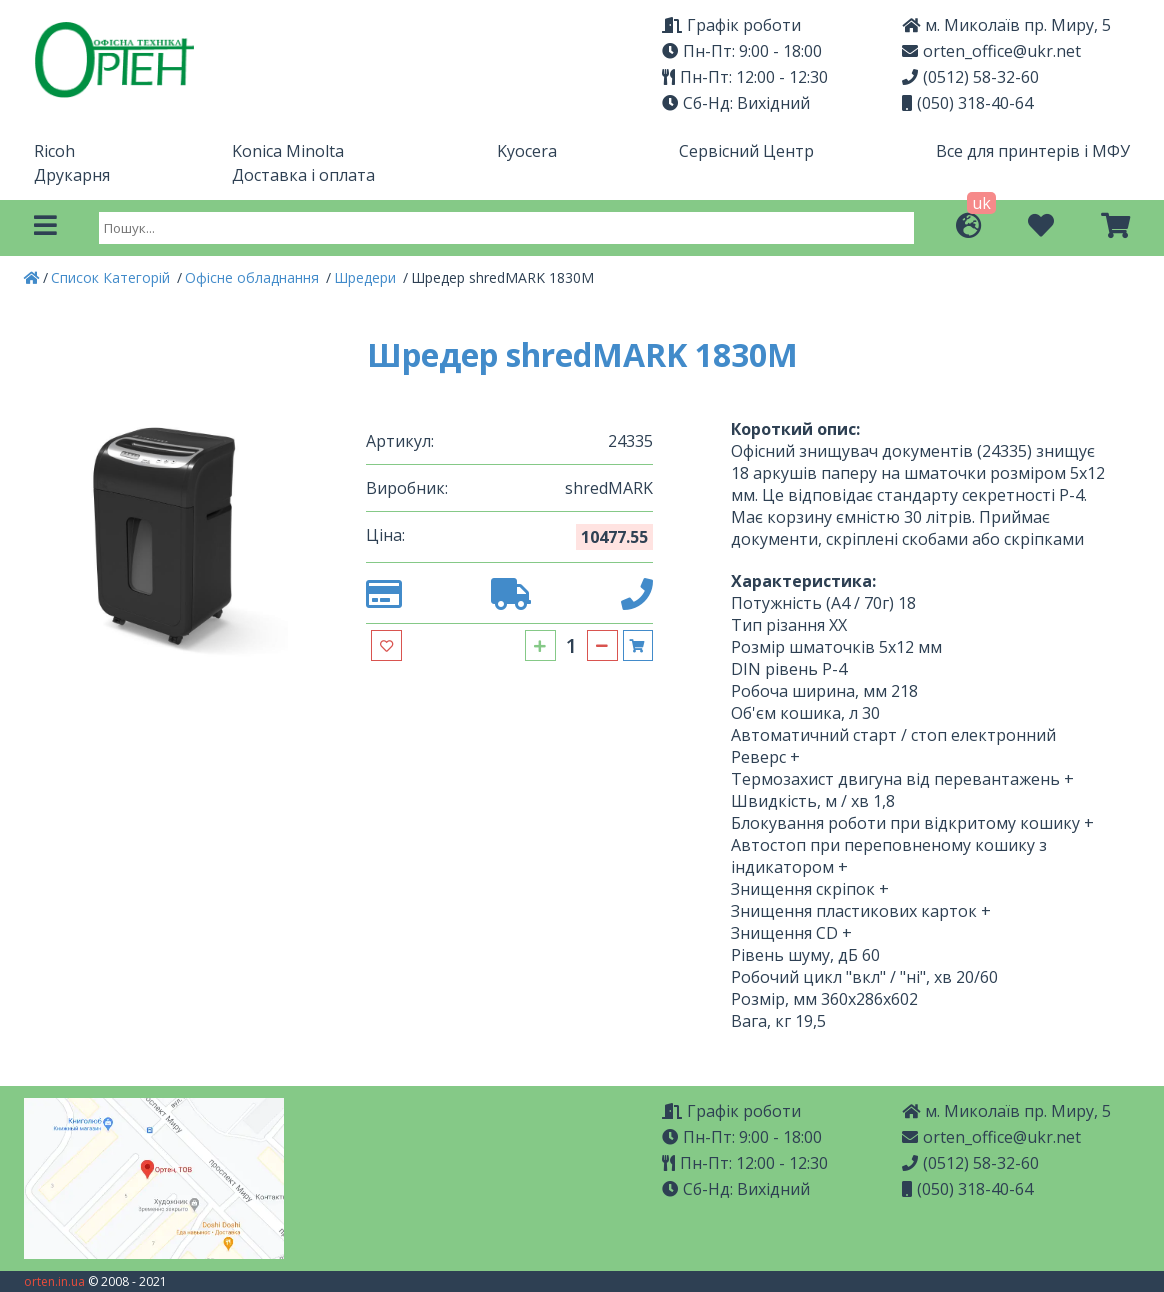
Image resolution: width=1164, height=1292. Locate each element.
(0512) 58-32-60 (970, 77)
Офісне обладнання (254, 277)
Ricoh (54, 151)
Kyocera (527, 151)
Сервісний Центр (746, 151)
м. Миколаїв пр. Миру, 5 (1006, 1111)
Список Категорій (112, 277)
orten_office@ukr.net (991, 51)
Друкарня (72, 175)
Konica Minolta (288, 151)
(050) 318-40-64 (967, 103)
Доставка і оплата (303, 175)
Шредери (367, 277)
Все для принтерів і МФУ (1033, 151)
